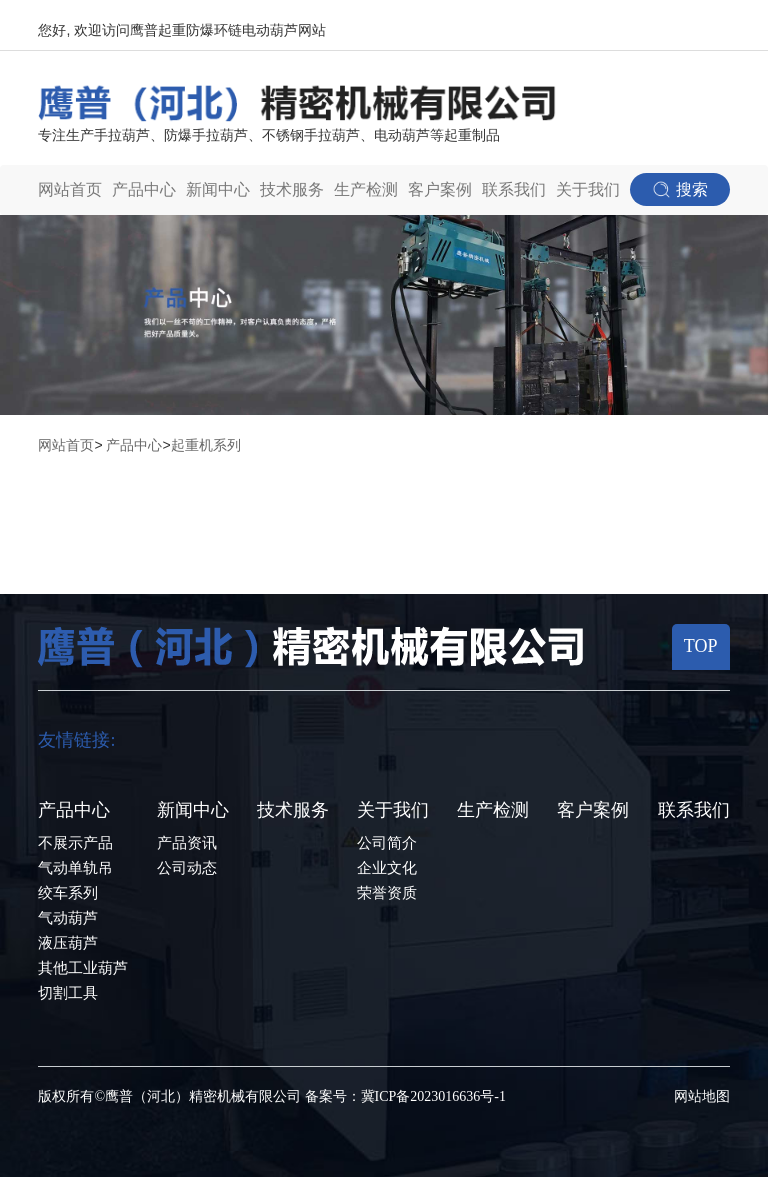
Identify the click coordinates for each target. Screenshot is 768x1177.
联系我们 (514, 189)
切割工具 (68, 993)
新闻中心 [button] (218, 189)
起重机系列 (206, 445)
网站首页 (70, 189)
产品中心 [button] (144, 189)
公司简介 (387, 843)
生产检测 (366, 189)
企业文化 (387, 868)
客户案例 (440, 189)
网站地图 (702, 1096)
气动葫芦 (68, 918)
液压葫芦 (68, 943)
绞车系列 (68, 893)
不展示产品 (75, 843)
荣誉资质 (387, 893)
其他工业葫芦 (83, 968)
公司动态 (187, 868)
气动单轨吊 (75, 868)
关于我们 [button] (588, 189)
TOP (701, 646)
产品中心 (134, 445)
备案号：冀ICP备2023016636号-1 (405, 1096)
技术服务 (292, 189)
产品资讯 (187, 843)
